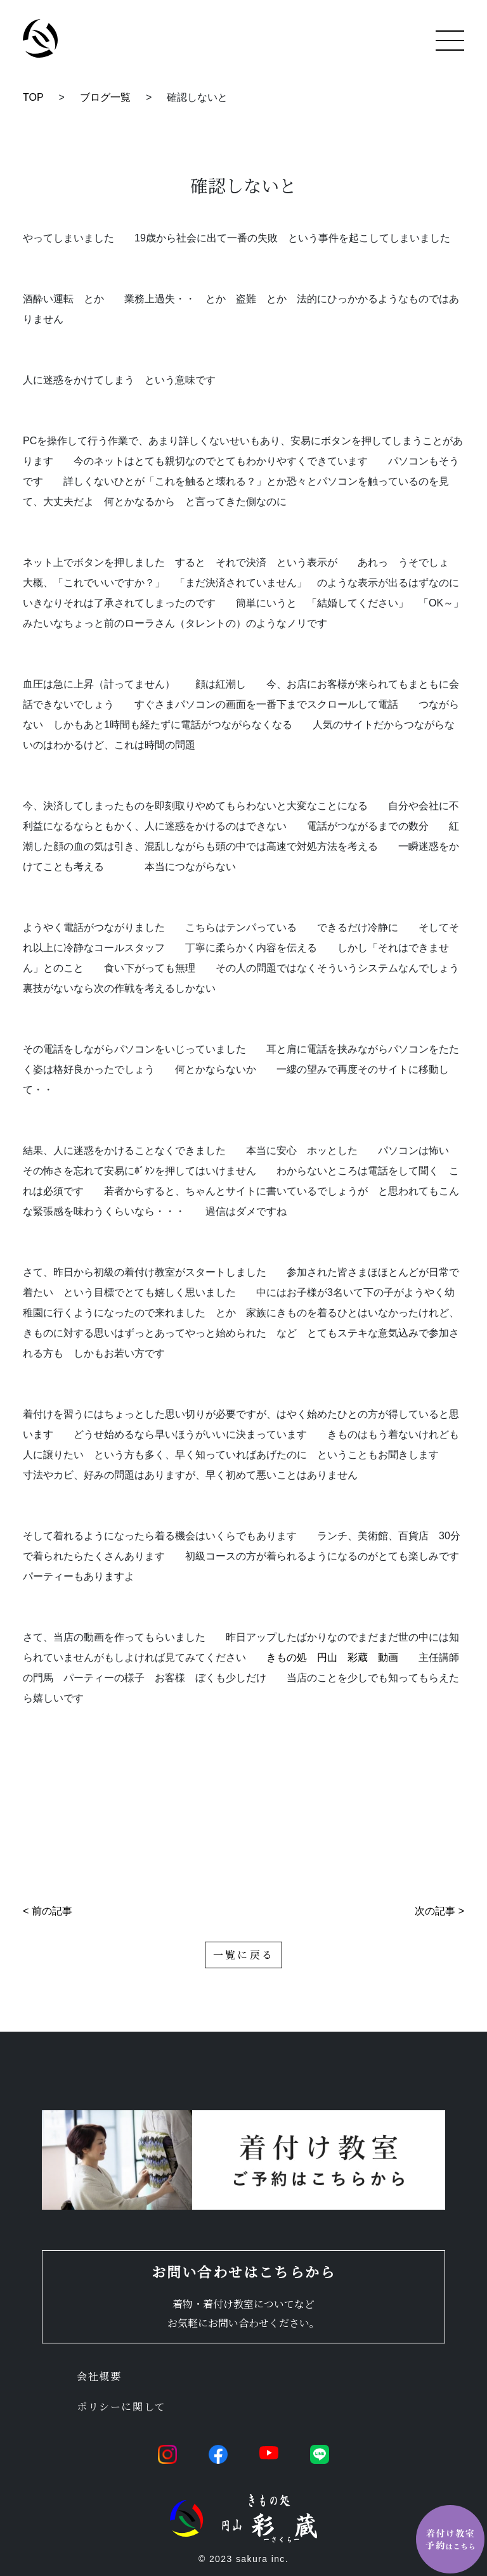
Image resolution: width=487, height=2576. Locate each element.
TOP (33, 97)
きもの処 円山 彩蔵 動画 (332, 1657)
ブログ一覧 (105, 97)
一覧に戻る (243, 1954)
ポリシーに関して (121, 2406)
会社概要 (99, 2376)
